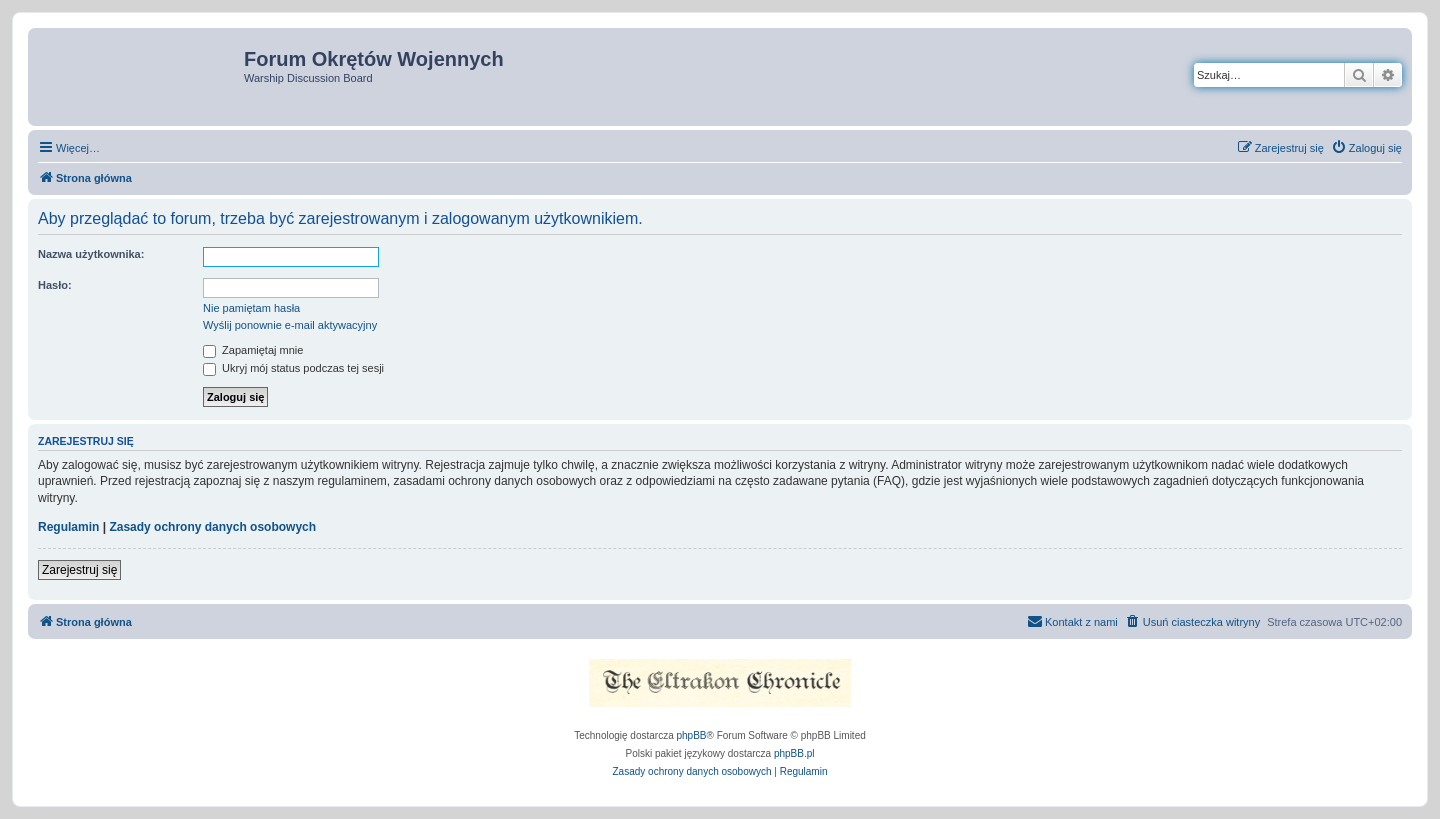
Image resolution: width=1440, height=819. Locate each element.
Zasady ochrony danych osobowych (212, 527)
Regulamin (68, 527)
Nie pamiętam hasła (251, 308)
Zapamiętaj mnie (253, 350)
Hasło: (55, 285)
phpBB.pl (794, 753)
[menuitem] (1366, 148)
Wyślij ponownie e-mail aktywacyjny (290, 325)
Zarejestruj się (79, 570)
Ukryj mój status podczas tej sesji (293, 368)
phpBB (692, 735)
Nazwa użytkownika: (91, 254)
